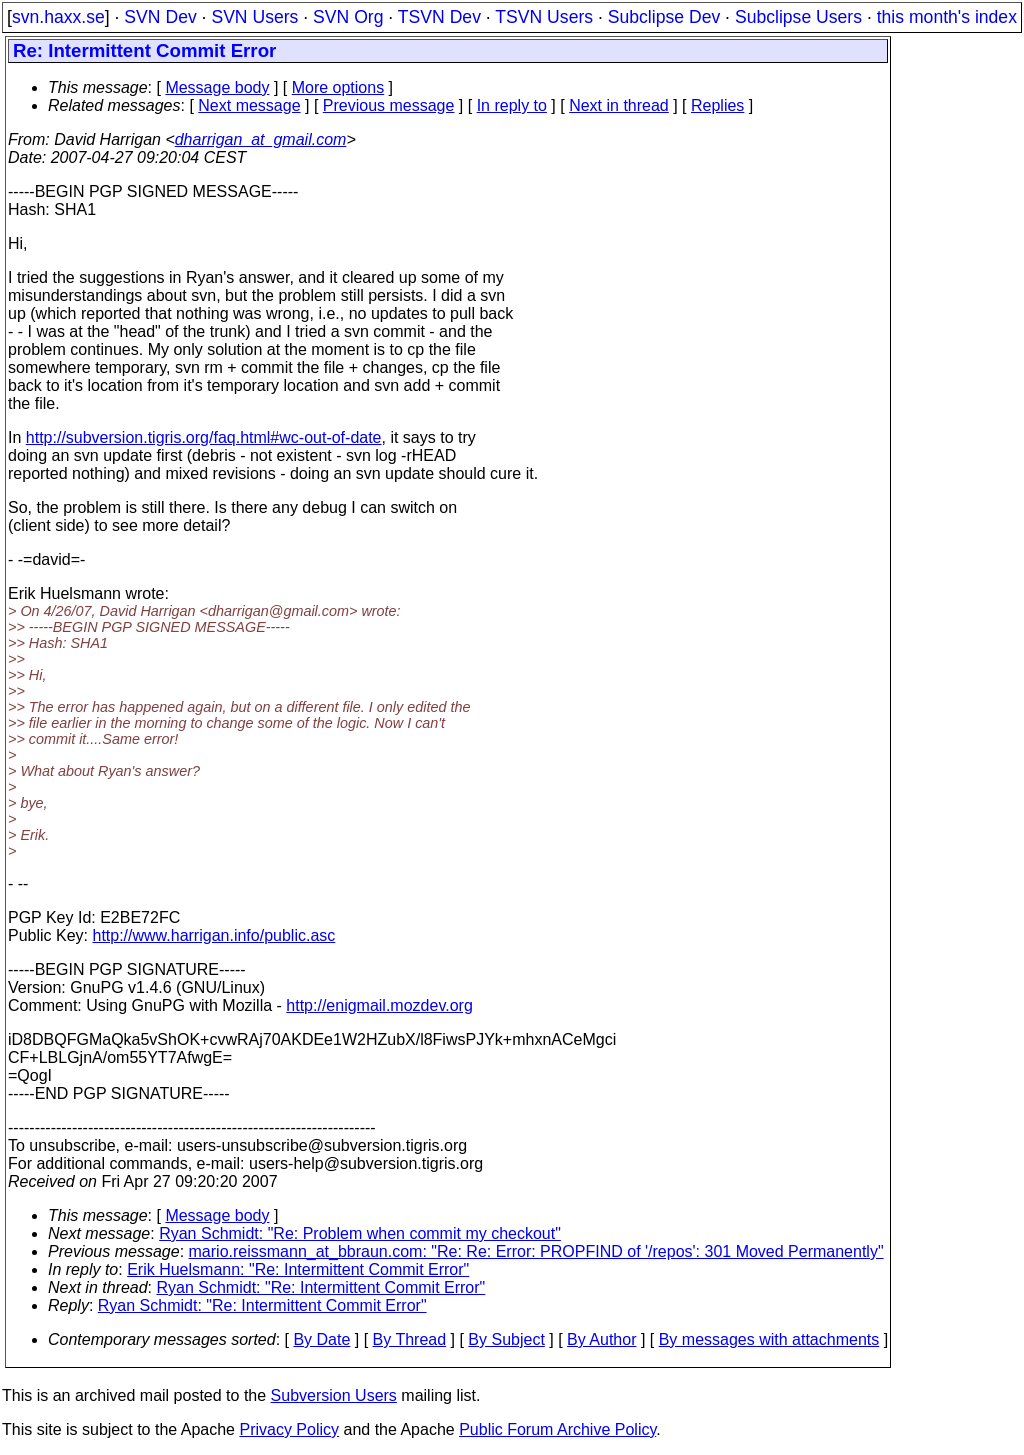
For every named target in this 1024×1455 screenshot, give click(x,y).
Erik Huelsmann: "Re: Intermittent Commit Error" (298, 1269)
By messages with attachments (769, 1339)
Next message (249, 105)
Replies (717, 105)
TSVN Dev (439, 17)
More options (338, 87)
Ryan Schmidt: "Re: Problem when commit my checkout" (360, 1233)
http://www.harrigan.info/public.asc (213, 935)
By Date (321, 1339)
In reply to (512, 105)
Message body (217, 87)
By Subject (506, 1339)
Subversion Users (334, 1395)
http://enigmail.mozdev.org (379, 1005)
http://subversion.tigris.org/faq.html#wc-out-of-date (204, 437)
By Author (601, 1339)
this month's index (947, 17)
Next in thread (619, 105)
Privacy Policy (289, 1429)
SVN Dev (160, 17)
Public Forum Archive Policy (557, 1429)
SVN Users (254, 17)
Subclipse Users (798, 17)
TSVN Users (544, 17)
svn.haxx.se (58, 17)
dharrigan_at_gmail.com (261, 139)
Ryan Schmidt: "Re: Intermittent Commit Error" (321, 1287)
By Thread (410, 1339)
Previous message (389, 105)
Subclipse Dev (664, 17)
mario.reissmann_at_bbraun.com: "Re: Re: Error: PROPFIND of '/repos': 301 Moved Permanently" (536, 1251)
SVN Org (348, 17)
